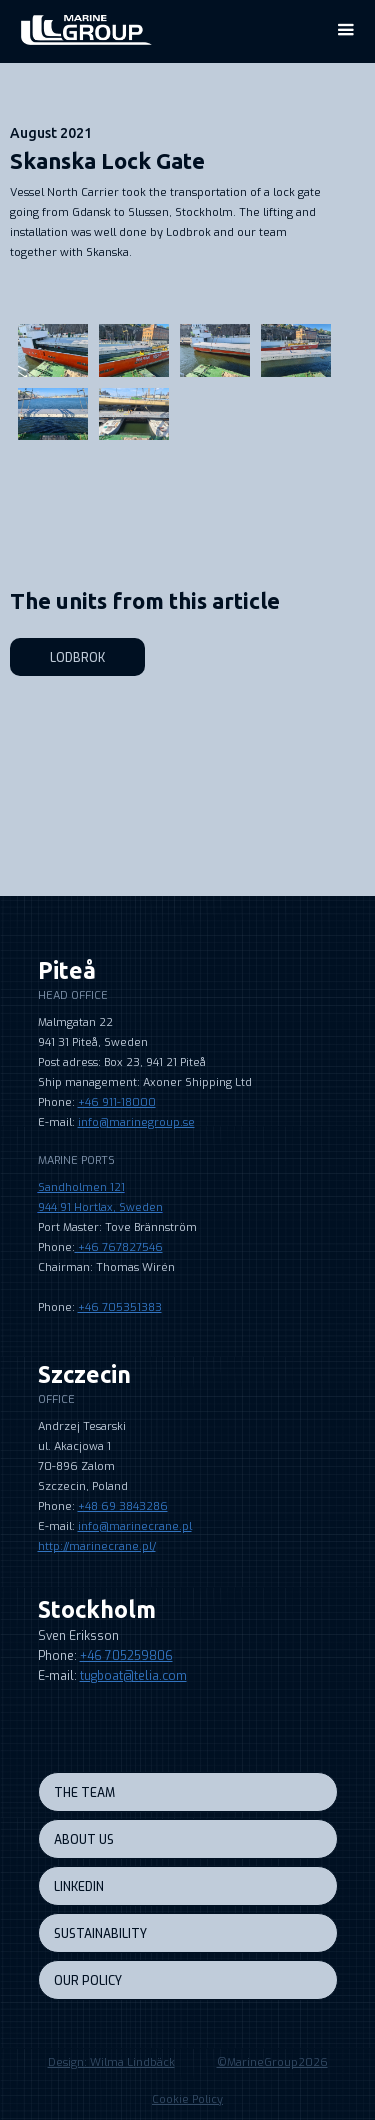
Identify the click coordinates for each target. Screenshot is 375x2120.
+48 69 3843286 (123, 1506)
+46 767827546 (119, 1247)
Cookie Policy (187, 2099)
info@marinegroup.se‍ (136, 1122)
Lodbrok (77, 658)
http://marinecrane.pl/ (97, 1546)
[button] (345, 30)
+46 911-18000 (117, 1102)
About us (84, 1840)
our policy (88, 1981)
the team (84, 1793)
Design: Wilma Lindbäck (111, 2062)
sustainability (100, 1934)
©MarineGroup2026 (272, 2062)
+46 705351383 (120, 1307)
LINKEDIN (79, 1887)
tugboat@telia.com (133, 1676)
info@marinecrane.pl (135, 1526)
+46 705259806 (126, 1656)
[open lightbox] (182, 303)
